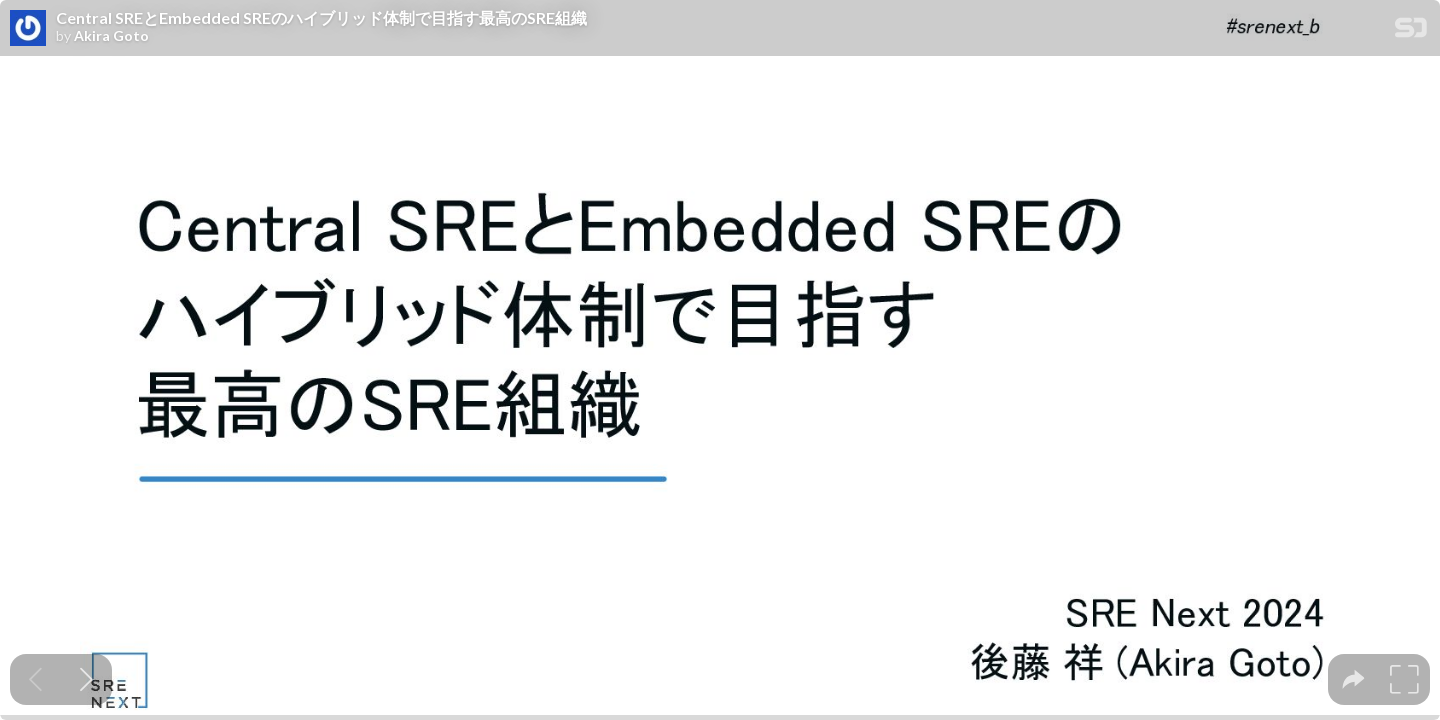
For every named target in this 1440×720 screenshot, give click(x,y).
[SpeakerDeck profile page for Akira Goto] (28, 29)
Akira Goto (111, 36)
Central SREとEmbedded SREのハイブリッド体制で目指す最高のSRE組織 (321, 18)
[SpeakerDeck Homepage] (1411, 31)
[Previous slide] (35, 679)
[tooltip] (1353, 679)
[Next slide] (86, 679)
